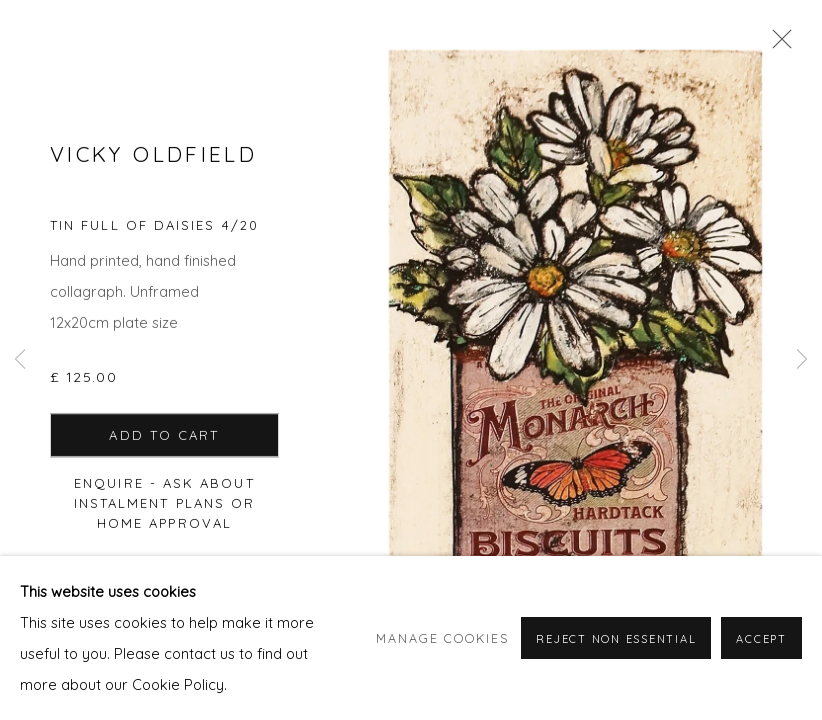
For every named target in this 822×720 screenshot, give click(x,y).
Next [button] (802, 360)
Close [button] (777, 45)
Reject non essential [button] (616, 659)
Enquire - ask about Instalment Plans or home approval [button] (165, 504)
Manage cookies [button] (442, 658)
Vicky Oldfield (153, 155)
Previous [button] (20, 360)
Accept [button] (761, 659)
